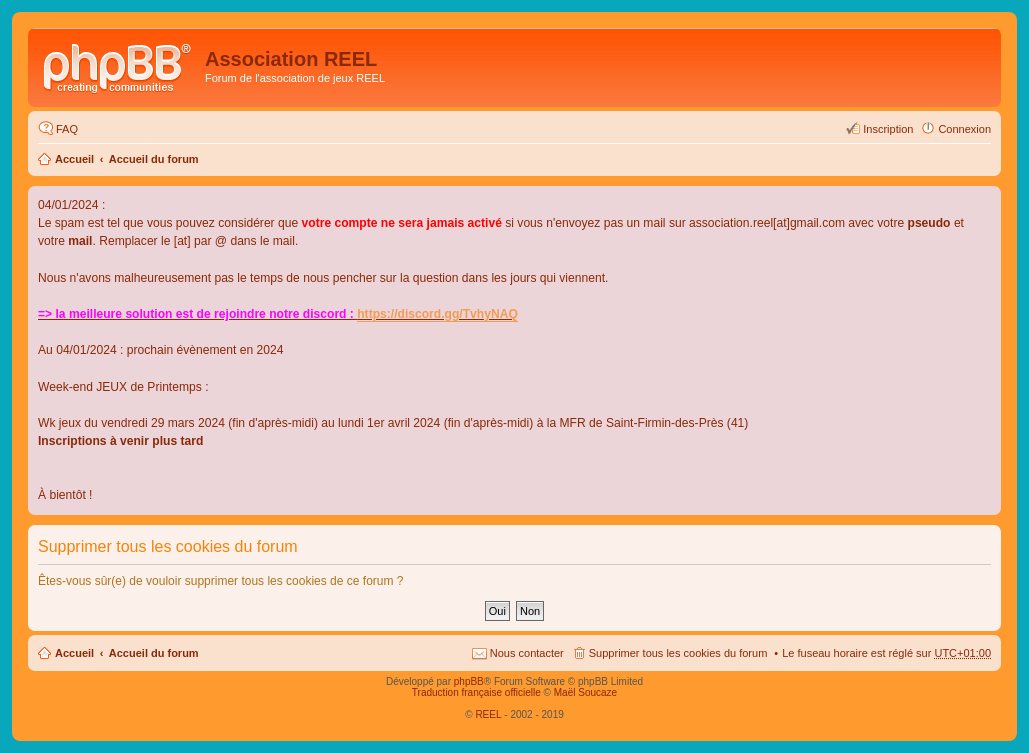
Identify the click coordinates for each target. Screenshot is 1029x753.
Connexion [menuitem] (964, 129)
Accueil (74, 159)
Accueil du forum (154, 159)
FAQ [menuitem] (67, 129)
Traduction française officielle (476, 692)
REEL (488, 714)
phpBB (469, 681)
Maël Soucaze (585, 692)
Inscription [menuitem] (888, 129)
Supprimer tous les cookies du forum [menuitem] (678, 653)
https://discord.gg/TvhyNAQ (437, 314)
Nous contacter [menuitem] (527, 653)
